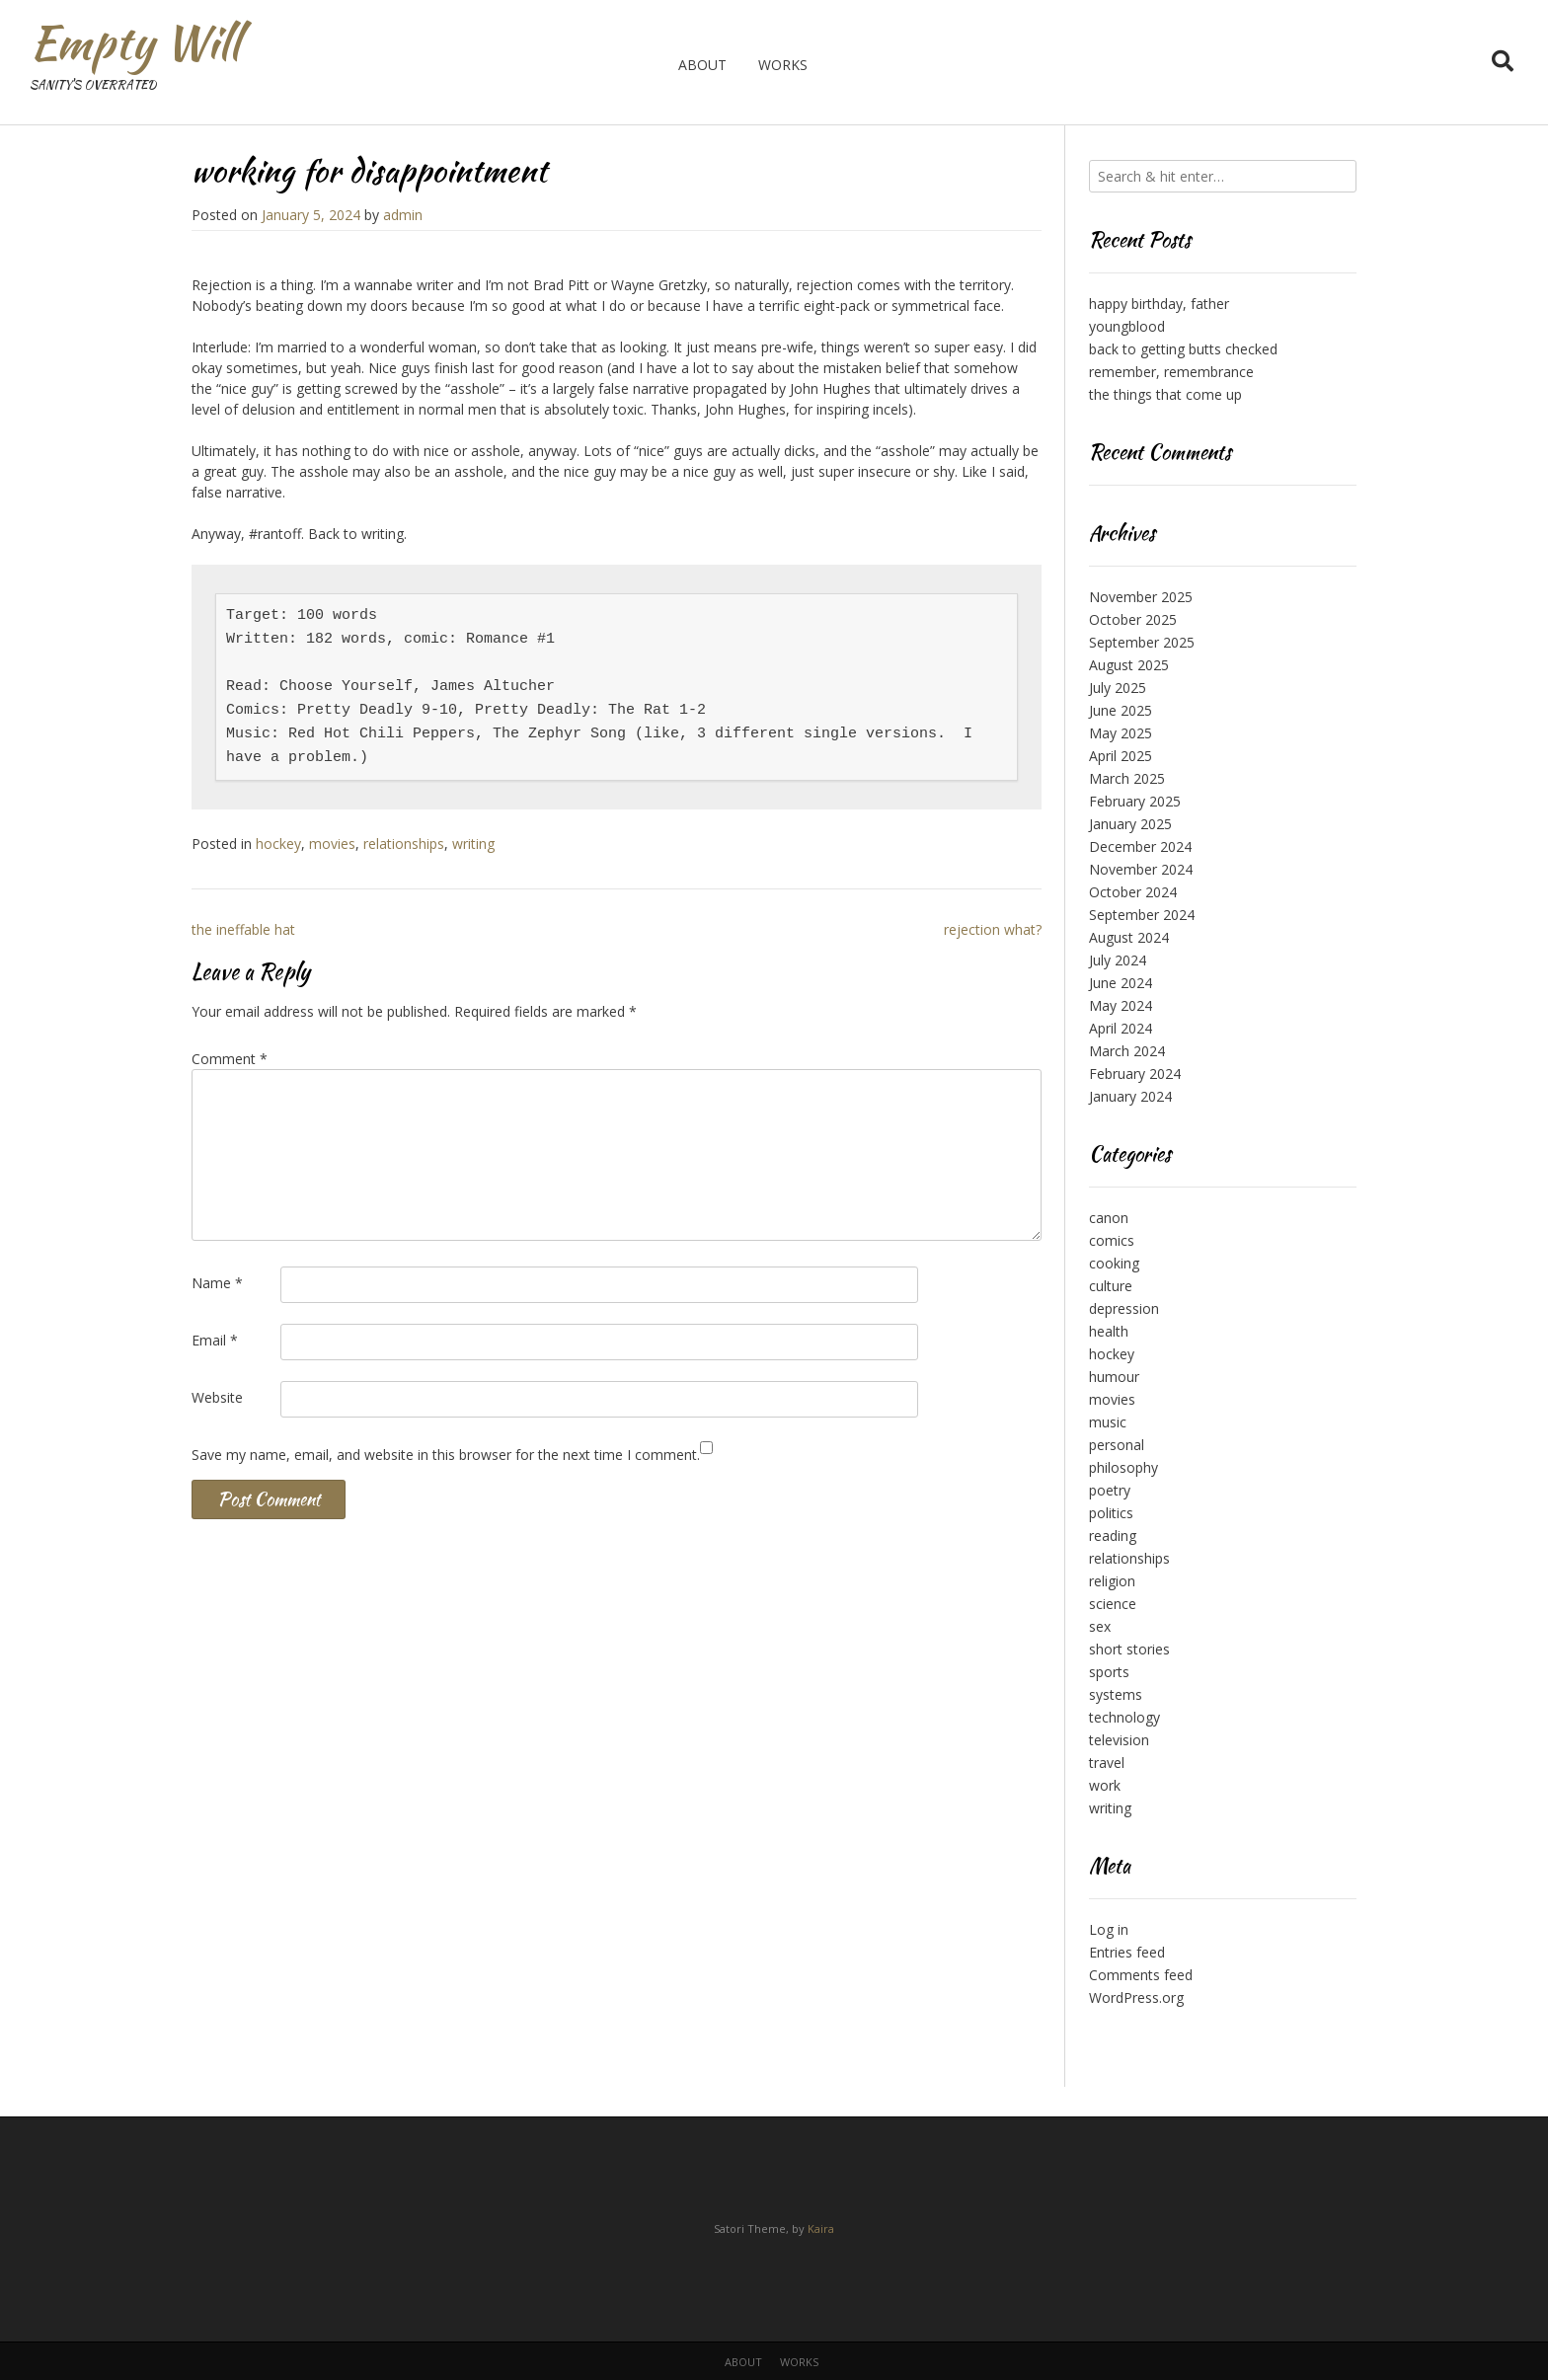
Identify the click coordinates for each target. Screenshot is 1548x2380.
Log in (1108, 1929)
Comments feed (1141, 1974)
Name (217, 1282)
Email (215, 1340)
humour (1114, 1376)
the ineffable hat (243, 929)
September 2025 (1142, 642)
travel (1106, 1762)
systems (1115, 1694)
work (1105, 1785)
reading (1112, 1535)
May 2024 (1120, 1005)
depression (1124, 1308)
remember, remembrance (1171, 371)
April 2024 (1120, 1028)
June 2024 (1120, 982)
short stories (1129, 1649)
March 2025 (1127, 778)
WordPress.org (1136, 1997)
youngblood (1127, 326)
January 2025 (1130, 823)
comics (1111, 1240)
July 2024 (1117, 960)
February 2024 (1135, 1073)
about (702, 64)
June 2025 (1120, 710)
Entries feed (1127, 1952)
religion (1112, 1581)
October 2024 (1133, 892)
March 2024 (1127, 1050)
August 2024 (1129, 937)
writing (473, 843)
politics (1111, 1512)
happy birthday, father (1159, 303)
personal (1116, 1444)
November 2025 (1141, 596)
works (783, 64)
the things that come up (1165, 394)
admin (403, 214)
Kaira (821, 2228)
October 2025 (1133, 619)
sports (1109, 1671)
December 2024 (1140, 846)
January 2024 (1130, 1096)
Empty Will (135, 42)
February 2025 (1135, 801)
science (1112, 1603)
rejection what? (993, 929)
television (1119, 1739)
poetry (1109, 1490)
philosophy (1123, 1467)
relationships (403, 843)
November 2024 (1141, 869)
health (1108, 1331)
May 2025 (1120, 733)
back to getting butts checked (1183, 349)
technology (1124, 1717)
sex (1100, 1626)
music (1107, 1422)
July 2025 (1117, 687)
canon (1108, 1217)
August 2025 (1129, 664)
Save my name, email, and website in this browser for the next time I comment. (446, 1454)
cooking (1114, 1263)
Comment (230, 1058)
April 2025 (1120, 755)
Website (217, 1397)
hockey (278, 843)
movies (332, 843)
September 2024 (1142, 914)
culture (1110, 1285)
